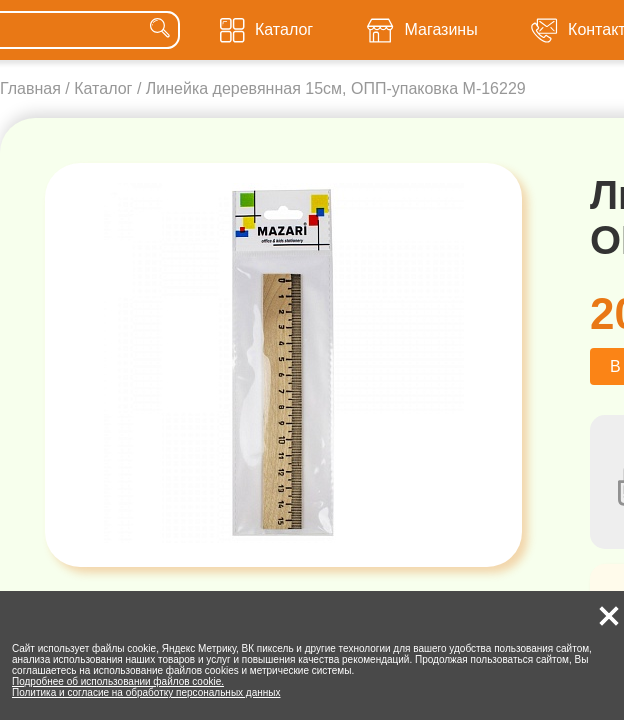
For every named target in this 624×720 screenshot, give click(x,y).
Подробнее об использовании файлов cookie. (118, 681)
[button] (609, 616)
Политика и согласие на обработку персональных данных (146, 692)
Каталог (103, 88)
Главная (30, 88)
